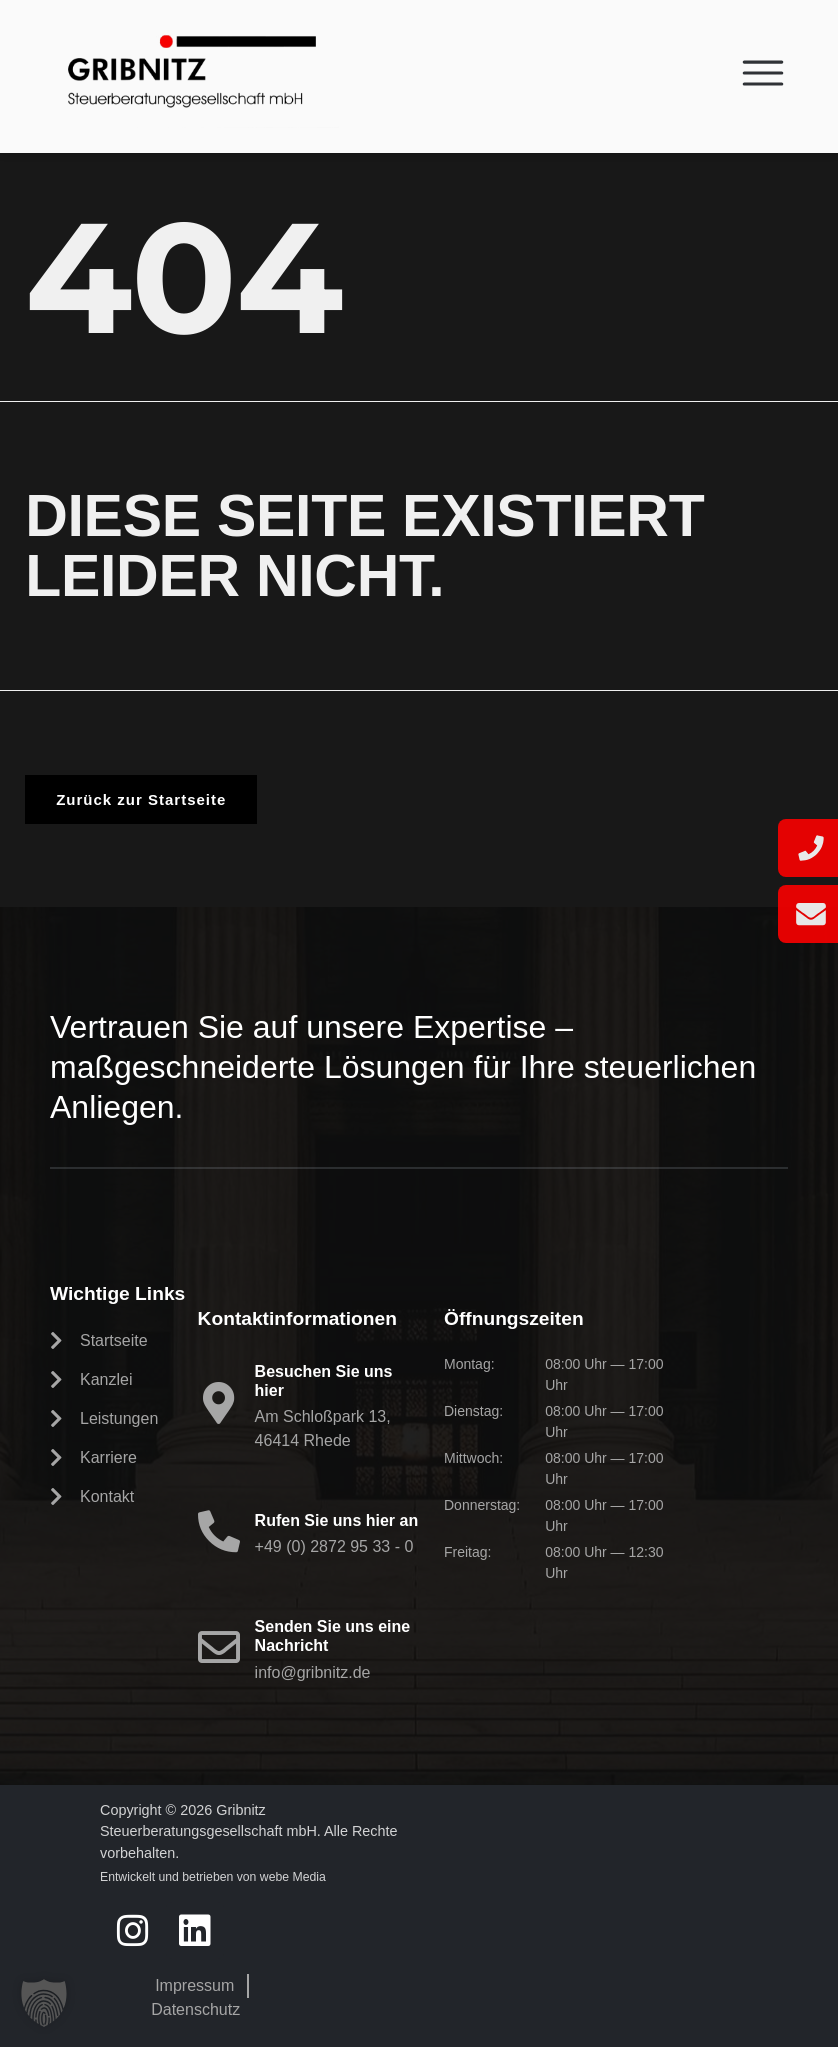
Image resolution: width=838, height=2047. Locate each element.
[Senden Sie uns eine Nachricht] (219, 1647)
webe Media (293, 1877)
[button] (44, 2003)
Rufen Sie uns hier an (337, 1520)
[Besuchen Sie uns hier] (219, 1403)
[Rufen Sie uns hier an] (219, 1531)
